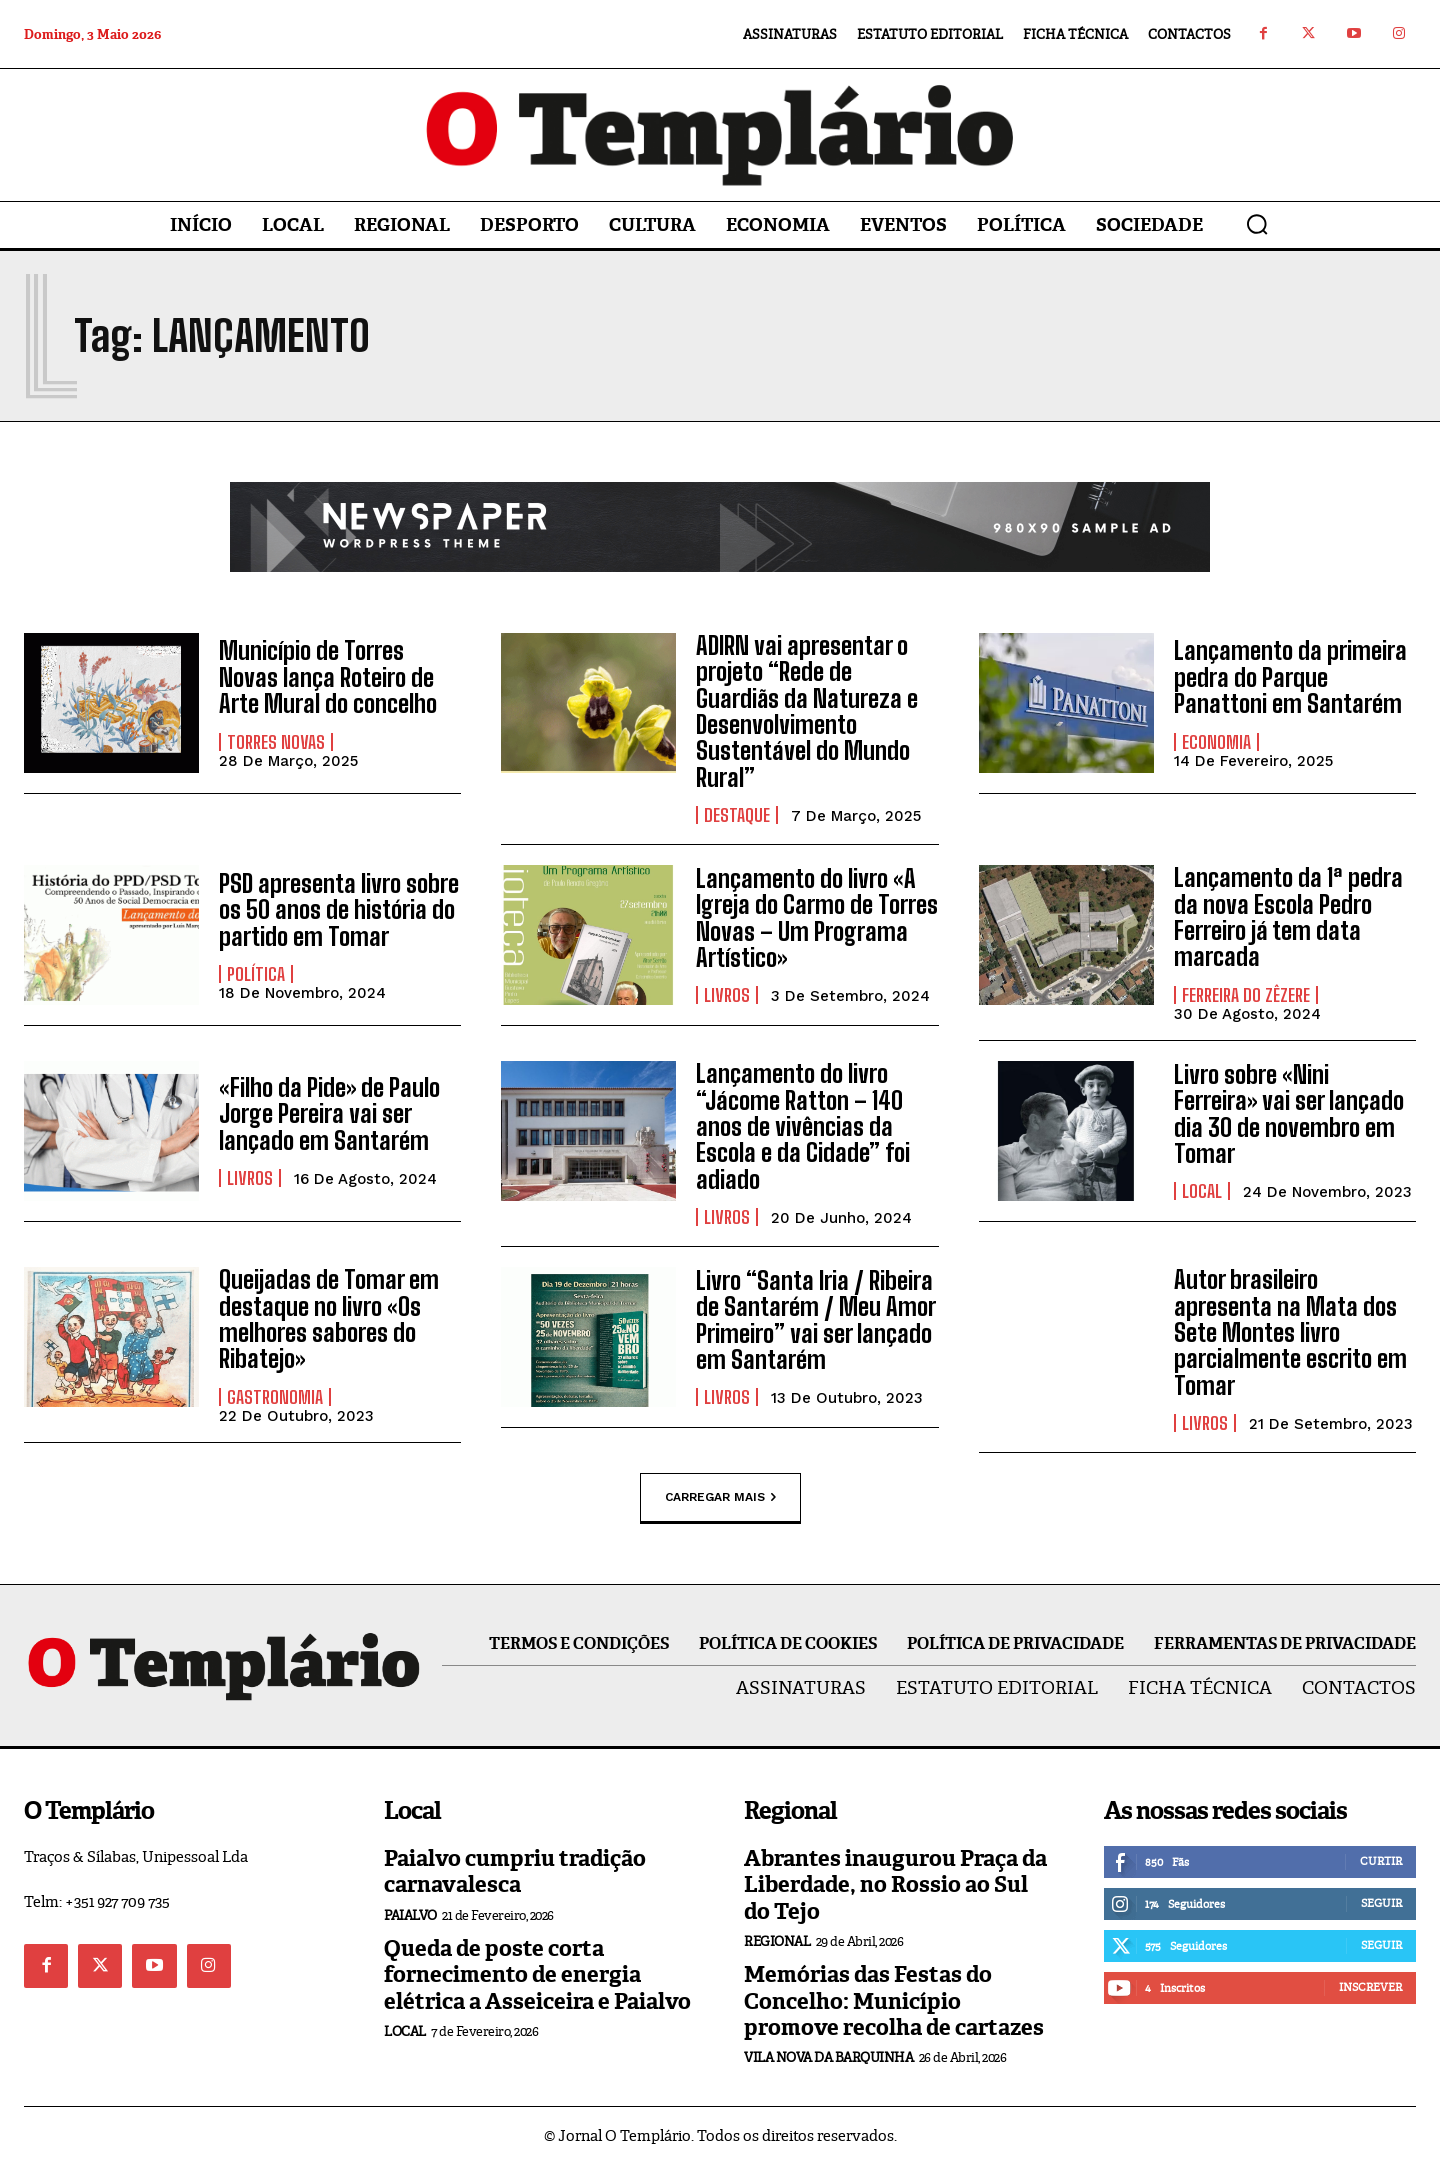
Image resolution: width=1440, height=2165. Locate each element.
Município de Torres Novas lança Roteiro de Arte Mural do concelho (328, 677)
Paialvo (410, 1915)
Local (1202, 1191)
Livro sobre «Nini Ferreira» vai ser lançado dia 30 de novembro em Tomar (1289, 1114)
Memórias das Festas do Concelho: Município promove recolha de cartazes (894, 2001)
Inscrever (1370, 1987)
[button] (1257, 224)
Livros (727, 995)
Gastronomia (275, 1397)
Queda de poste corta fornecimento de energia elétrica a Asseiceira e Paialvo (537, 1975)
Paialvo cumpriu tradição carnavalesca (515, 1871)
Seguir (1381, 1903)
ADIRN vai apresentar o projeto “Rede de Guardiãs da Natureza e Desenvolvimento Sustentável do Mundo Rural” (807, 711)
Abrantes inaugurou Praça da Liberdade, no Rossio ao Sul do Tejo (895, 1885)
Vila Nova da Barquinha (828, 2057)
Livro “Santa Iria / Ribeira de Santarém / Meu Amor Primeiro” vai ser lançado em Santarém (816, 1320)
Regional (777, 1941)
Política (256, 974)
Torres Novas (276, 742)
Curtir (1381, 1861)
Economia (1216, 742)
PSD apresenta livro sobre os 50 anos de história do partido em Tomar (339, 910)
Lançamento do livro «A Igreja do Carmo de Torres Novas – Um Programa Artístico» (817, 918)
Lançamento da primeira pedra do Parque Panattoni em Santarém (1290, 677)
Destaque (737, 815)
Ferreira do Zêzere (1246, 995)
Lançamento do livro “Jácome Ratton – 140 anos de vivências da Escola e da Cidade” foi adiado (803, 1126)
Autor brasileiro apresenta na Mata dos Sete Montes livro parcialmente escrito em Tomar (1290, 1332)
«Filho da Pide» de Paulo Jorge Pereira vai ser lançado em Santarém (329, 1114)
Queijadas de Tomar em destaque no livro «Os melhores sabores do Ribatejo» (329, 1319)
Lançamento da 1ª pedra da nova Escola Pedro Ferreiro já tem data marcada (1288, 917)
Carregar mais (720, 1498)
